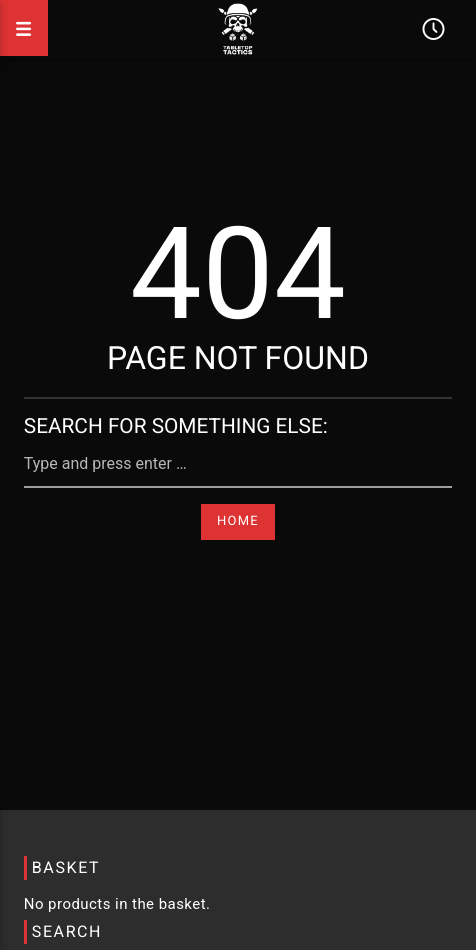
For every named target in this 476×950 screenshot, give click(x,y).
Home (238, 521)
